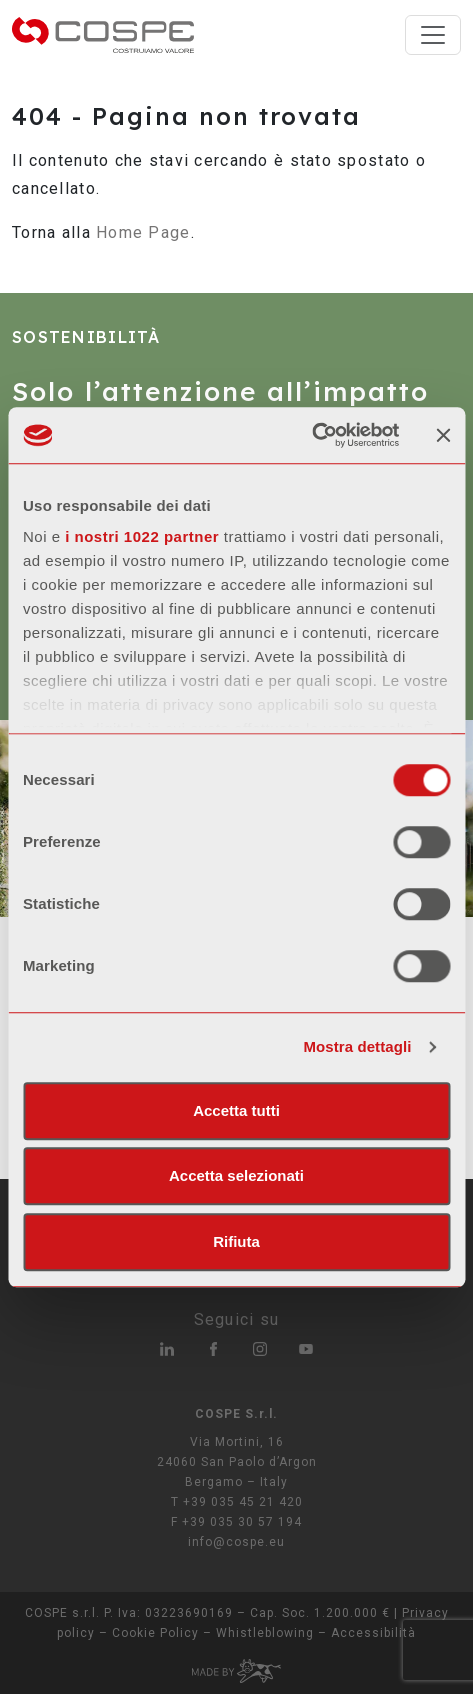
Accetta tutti (236, 1110)
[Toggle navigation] (433, 35)
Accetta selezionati (236, 1175)
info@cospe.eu (236, 1542)
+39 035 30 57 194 (242, 1522)
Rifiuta (236, 1241)
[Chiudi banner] (443, 435)
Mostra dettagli (357, 1046)
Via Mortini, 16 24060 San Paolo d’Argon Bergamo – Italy (237, 1462)
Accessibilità (373, 1633)
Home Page (143, 232)
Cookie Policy (155, 1633)
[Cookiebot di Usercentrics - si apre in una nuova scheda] (311, 435)
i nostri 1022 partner (142, 536)
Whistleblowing (265, 1633)
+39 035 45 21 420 (243, 1502)
